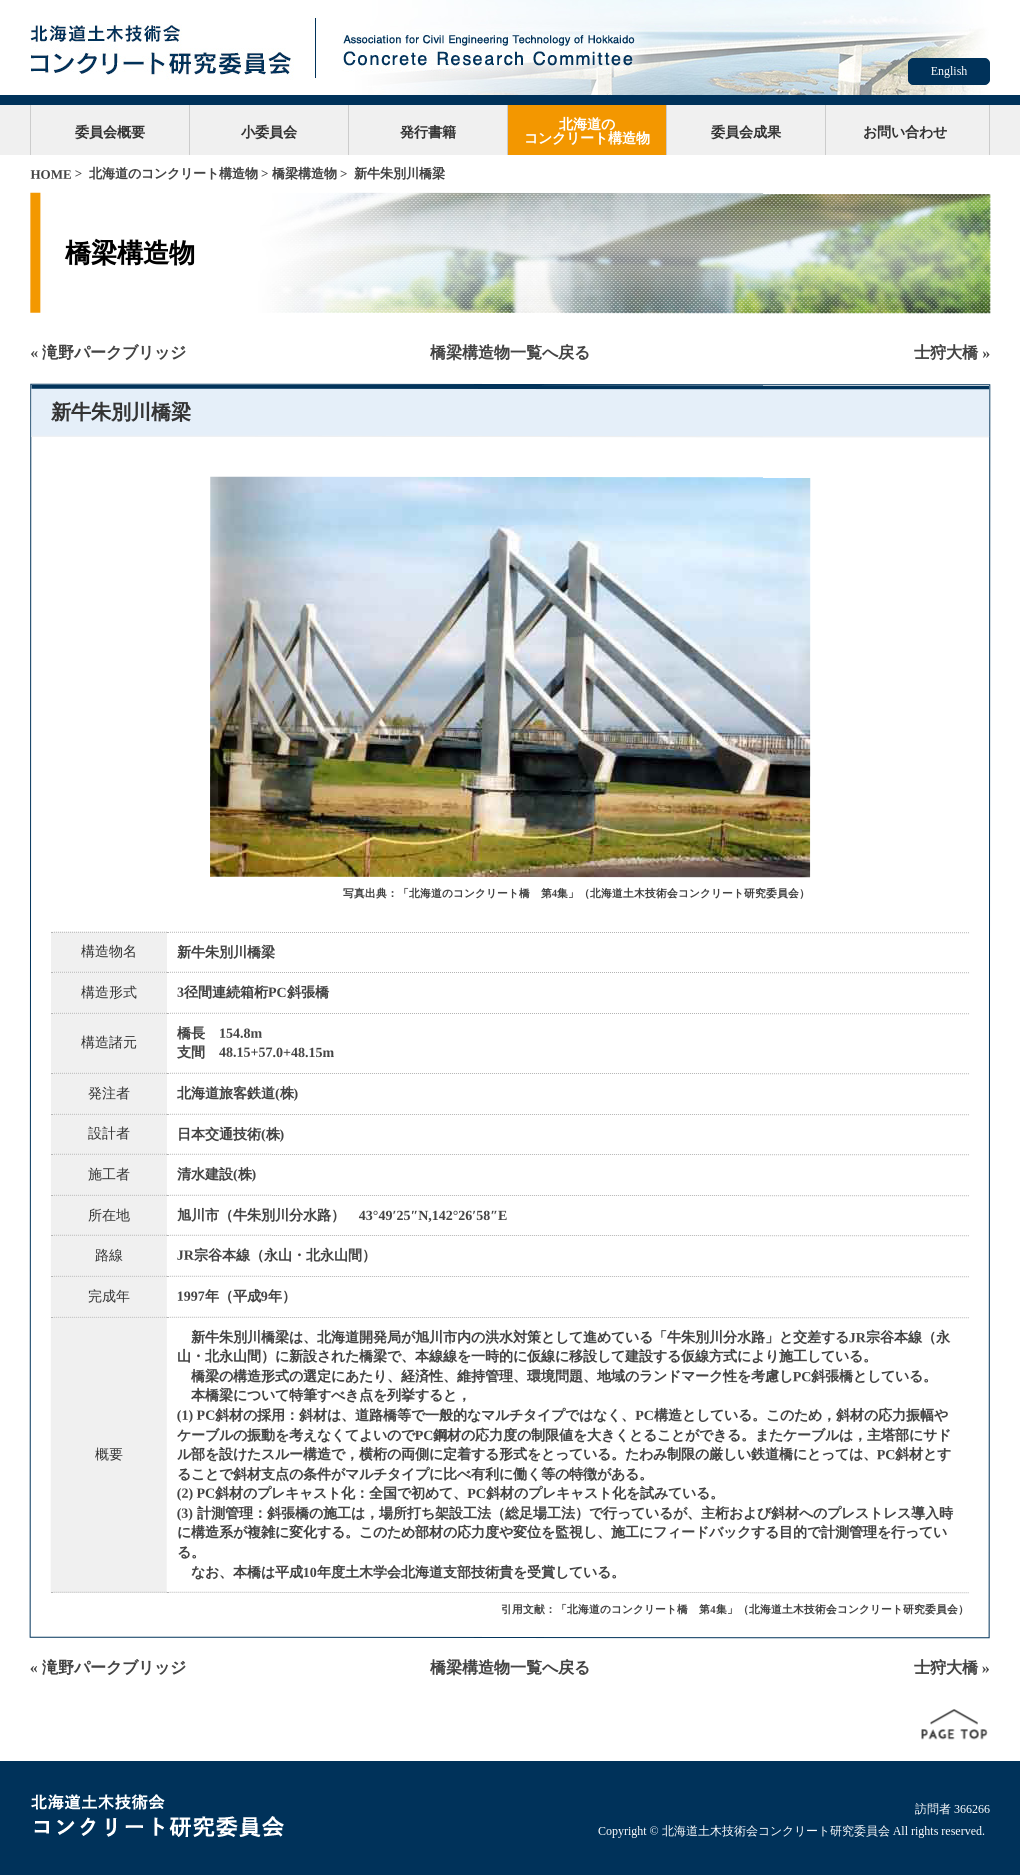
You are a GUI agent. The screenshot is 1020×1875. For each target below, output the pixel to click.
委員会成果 (746, 132)
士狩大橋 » (952, 352)
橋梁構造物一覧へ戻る (510, 352)
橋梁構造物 (304, 173)
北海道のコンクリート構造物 (587, 131)
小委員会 (269, 132)
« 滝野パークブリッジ (108, 352)
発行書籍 (428, 132)
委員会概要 (110, 132)
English (949, 71)
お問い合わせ (905, 132)
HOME (50, 174)
